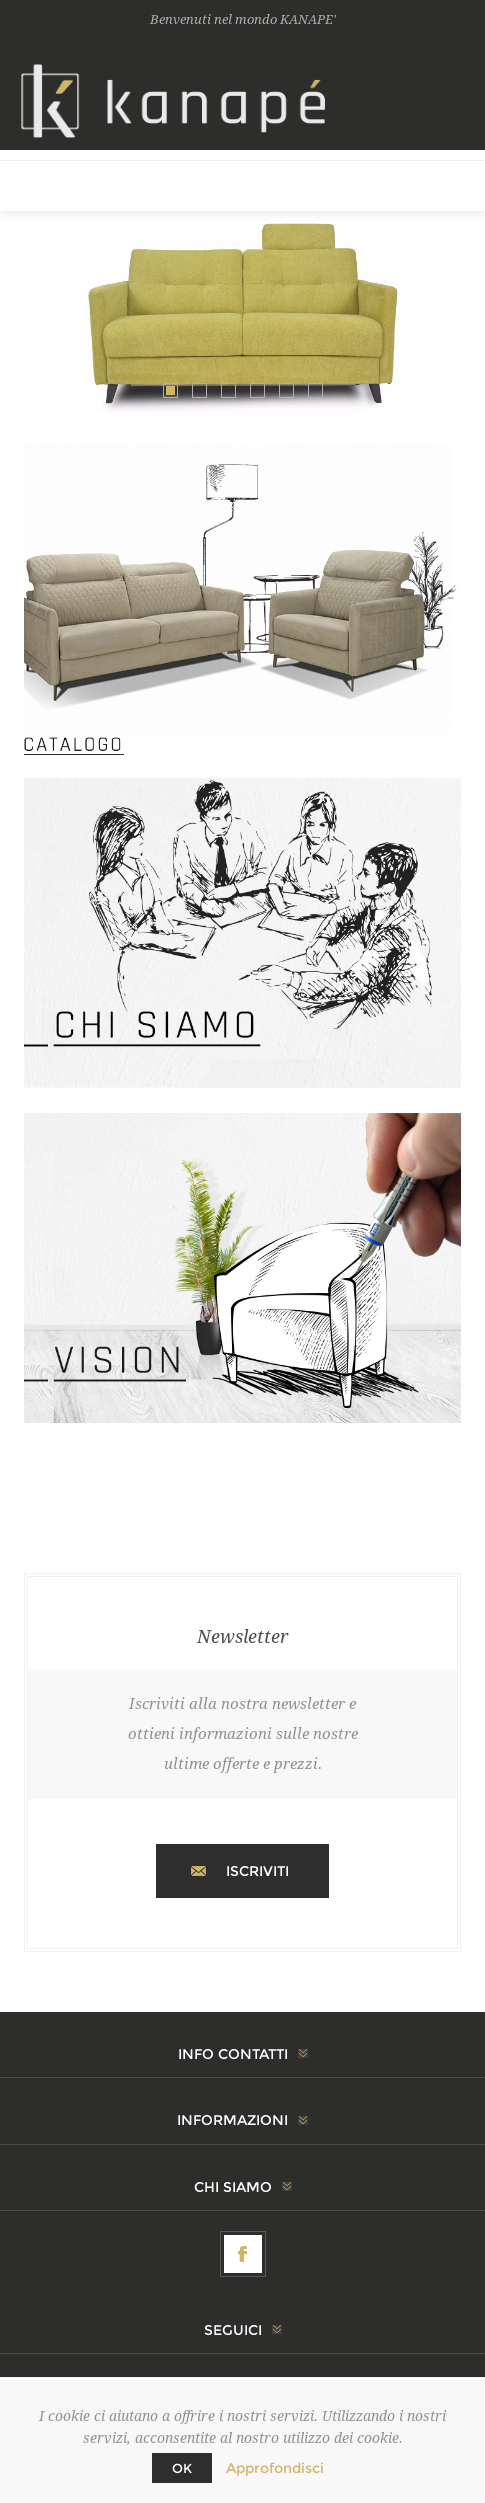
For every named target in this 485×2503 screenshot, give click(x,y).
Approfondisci (275, 2468)
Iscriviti (257, 1871)
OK (182, 2468)
